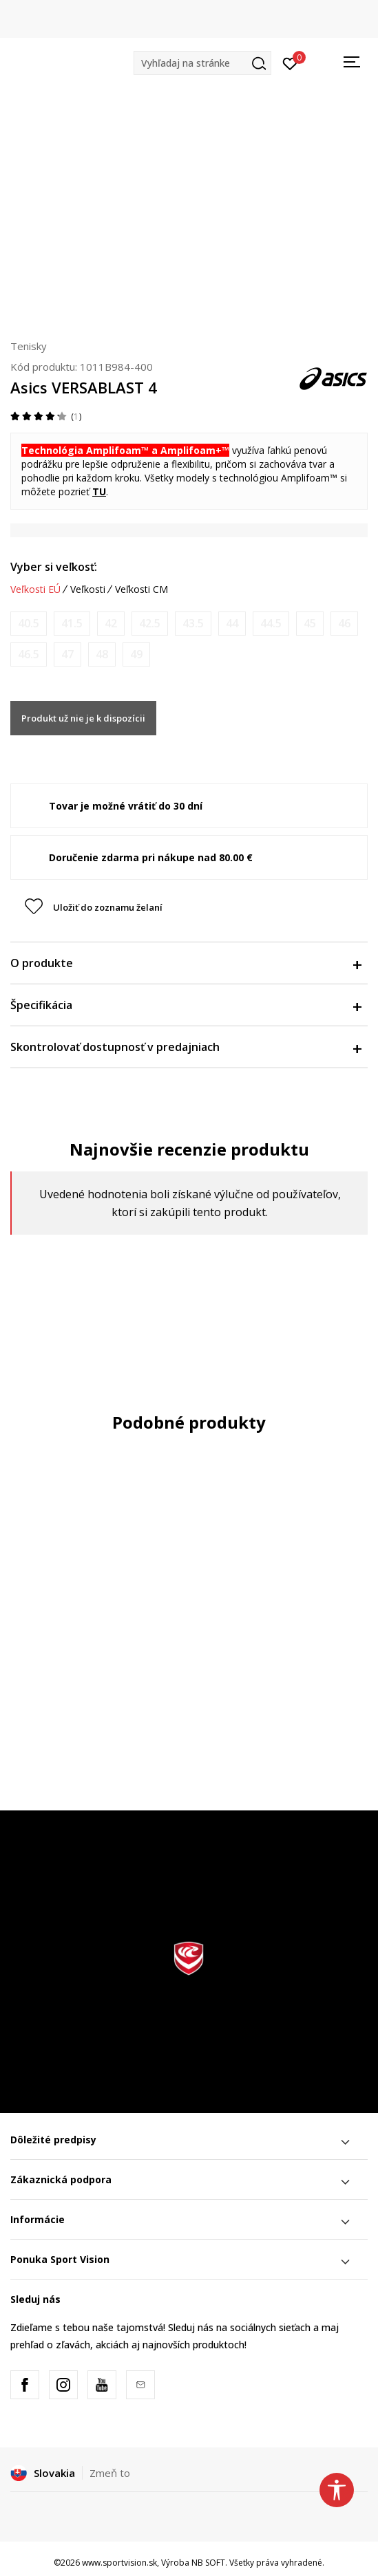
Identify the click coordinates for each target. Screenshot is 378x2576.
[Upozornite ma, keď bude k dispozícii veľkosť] (28, 623)
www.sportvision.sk (119, 2562)
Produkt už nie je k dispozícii (83, 718)
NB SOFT (208, 2562)
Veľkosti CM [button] (141, 589)
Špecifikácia (185, 1005)
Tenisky (28, 346)
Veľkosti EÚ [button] (35, 589)
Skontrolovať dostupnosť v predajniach (185, 1046)
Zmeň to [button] (110, 2473)
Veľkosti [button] (87, 589)
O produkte (185, 963)
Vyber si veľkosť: (53, 567)
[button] (202, 63)
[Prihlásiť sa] (290, 62)
